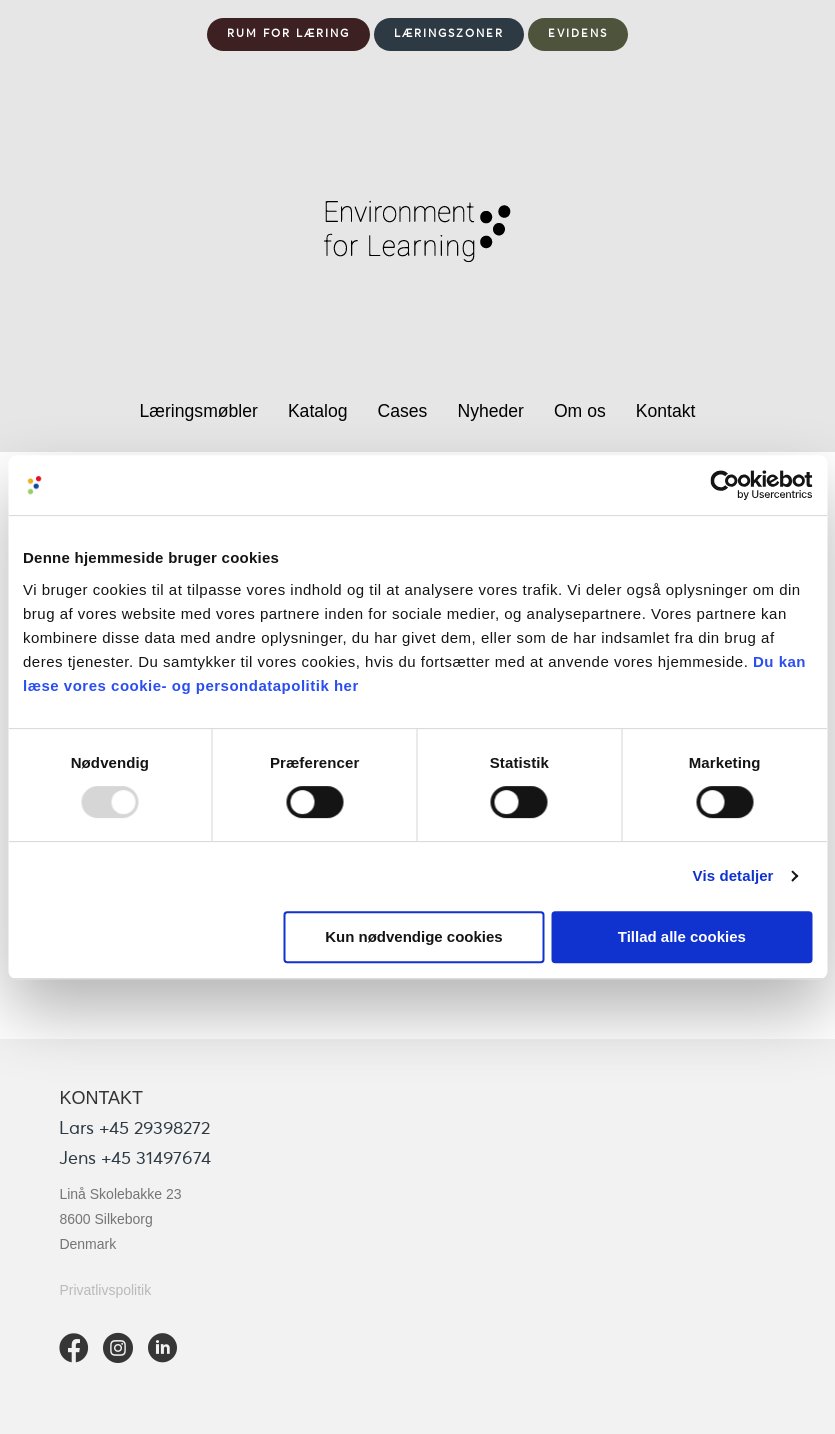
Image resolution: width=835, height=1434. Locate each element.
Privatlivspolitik (105, 1290)
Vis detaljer (733, 875)
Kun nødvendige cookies (414, 936)
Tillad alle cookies (682, 936)
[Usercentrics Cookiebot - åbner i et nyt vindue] (724, 485)
